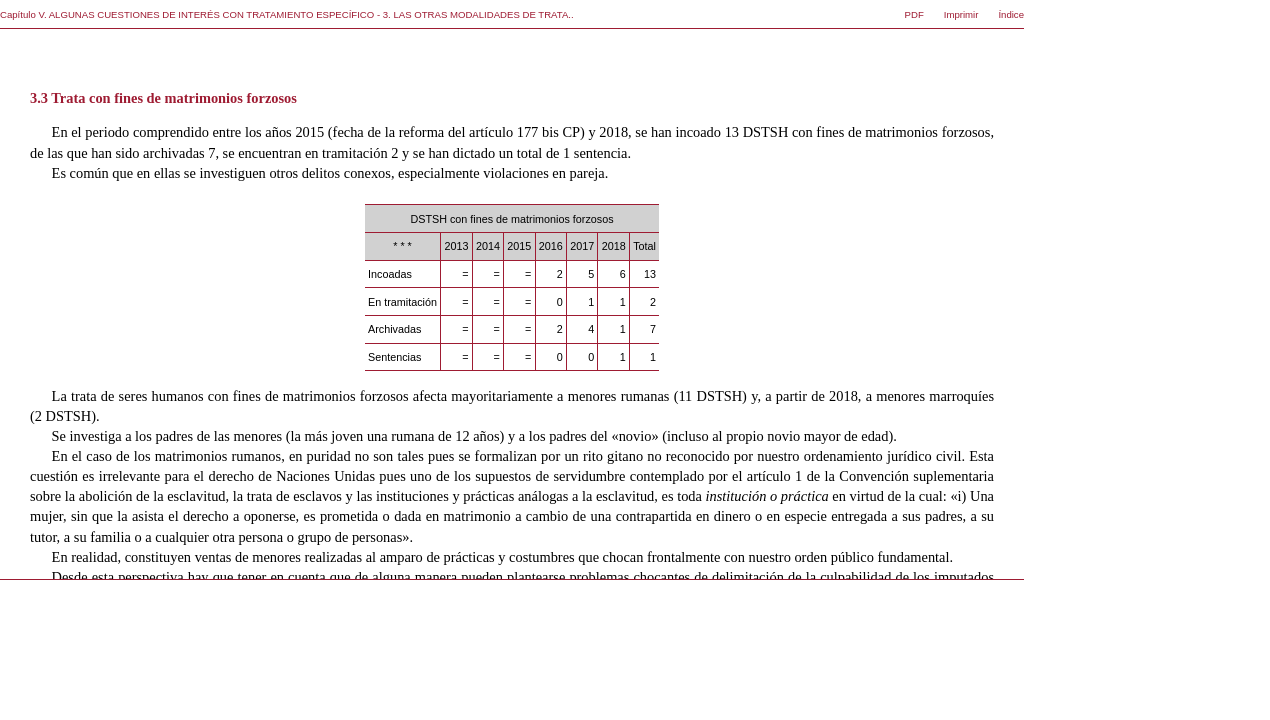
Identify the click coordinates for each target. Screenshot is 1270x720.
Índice (1011, 14)
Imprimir (961, 14)
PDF (914, 14)
